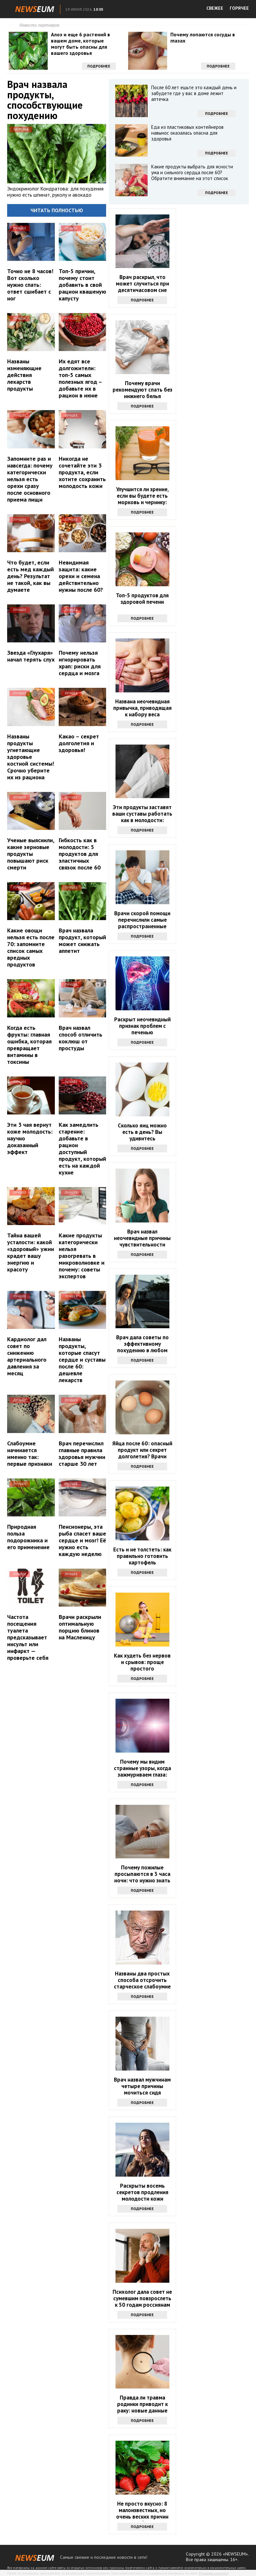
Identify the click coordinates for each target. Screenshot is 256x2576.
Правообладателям (213, 2573)
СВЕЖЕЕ (214, 8)
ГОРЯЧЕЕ (239, 8)
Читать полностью (56, 210)
